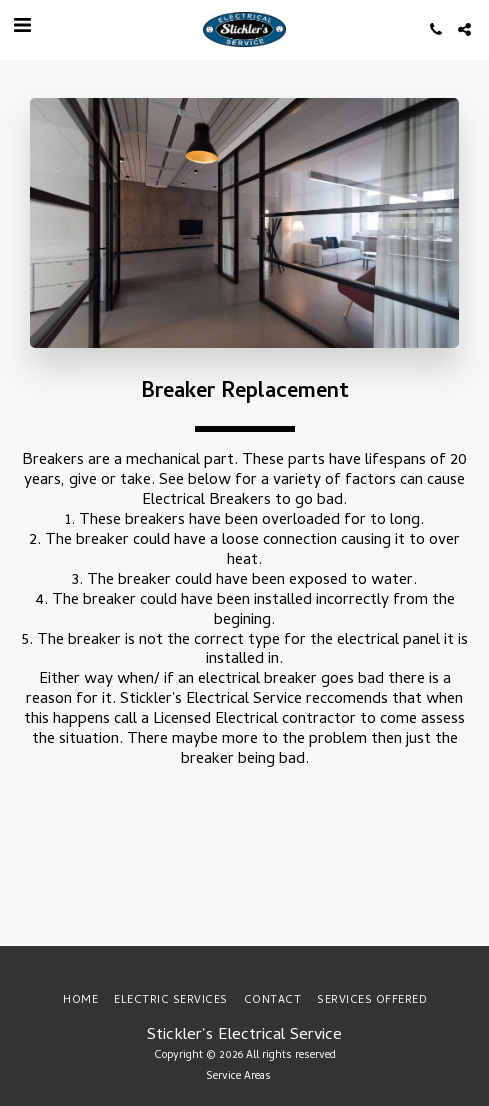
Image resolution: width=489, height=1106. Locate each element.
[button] (22, 28)
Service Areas (238, 1077)
